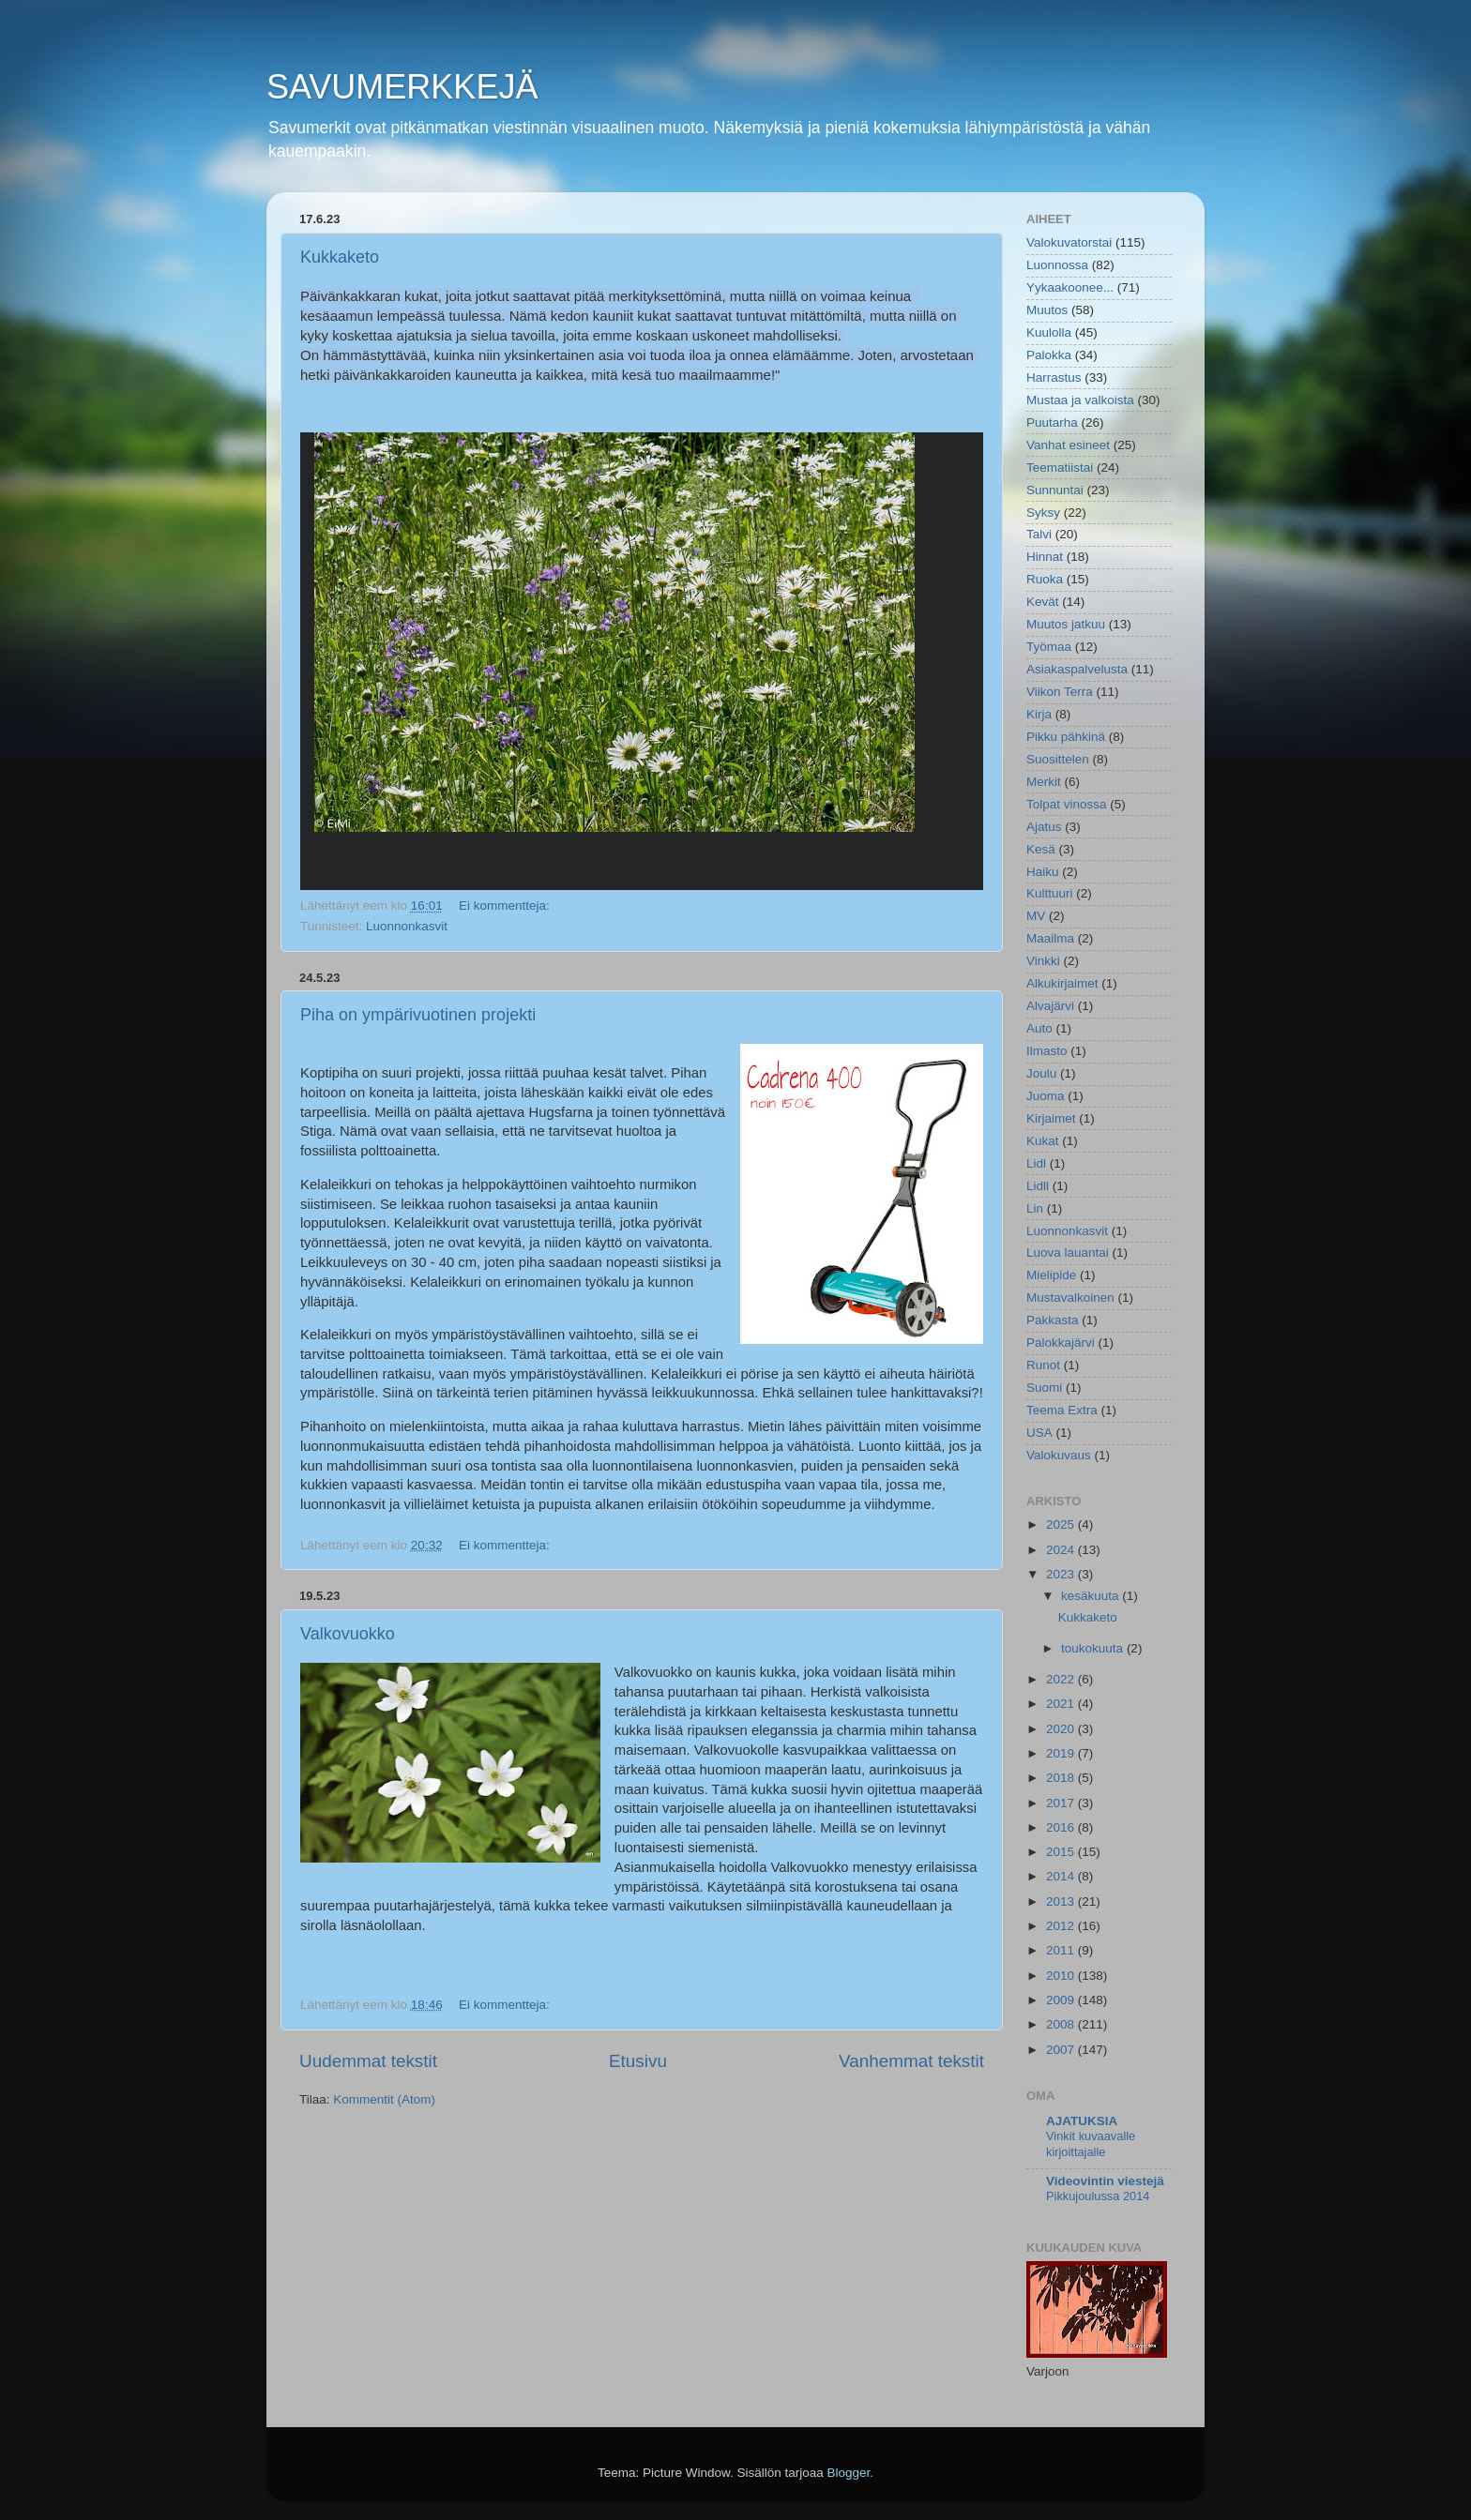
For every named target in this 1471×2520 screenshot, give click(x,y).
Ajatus (1044, 827)
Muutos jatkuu (1065, 624)
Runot (1043, 1365)
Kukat (1042, 1141)
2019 (1062, 1753)
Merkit (1043, 782)
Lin (1034, 1208)
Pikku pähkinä (1065, 737)
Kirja (1039, 714)
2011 (1062, 1950)
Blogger (849, 2473)
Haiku (1042, 872)
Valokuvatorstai (1069, 242)
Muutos (1047, 310)
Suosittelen (1057, 759)
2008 (1062, 2024)
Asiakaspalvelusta (1077, 669)
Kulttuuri (1049, 893)
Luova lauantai (1067, 1252)
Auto (1039, 1028)
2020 (1062, 1729)
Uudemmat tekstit (368, 2061)
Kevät (1042, 602)
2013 (1062, 1901)
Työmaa (1048, 647)
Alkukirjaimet (1062, 983)
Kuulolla (1048, 332)
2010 (1062, 1976)
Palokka (1048, 355)
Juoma (1045, 1096)
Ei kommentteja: (506, 905)
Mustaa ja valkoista (1080, 400)
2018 (1062, 1778)
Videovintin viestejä (1105, 2181)
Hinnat (1044, 557)
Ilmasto (1047, 1051)
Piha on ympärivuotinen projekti (418, 1014)
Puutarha (1052, 422)
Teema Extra (1062, 1410)
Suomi (1044, 1388)
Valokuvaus (1058, 1455)
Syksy (1043, 513)
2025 (1062, 1524)
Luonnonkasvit (406, 926)
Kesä (1040, 849)
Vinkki (1043, 961)
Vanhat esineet (1068, 445)
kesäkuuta (1091, 1596)
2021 (1062, 1704)
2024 (1062, 1550)
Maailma (1050, 938)
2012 (1062, 1926)
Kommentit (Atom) (384, 2099)
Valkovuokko (347, 1633)
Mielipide (1051, 1275)
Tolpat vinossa (1066, 804)
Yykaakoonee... (1070, 287)
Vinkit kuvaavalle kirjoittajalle (1090, 2144)
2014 (1062, 1876)
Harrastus (1054, 377)
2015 (1062, 1852)
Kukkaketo (339, 257)
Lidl (1036, 1163)
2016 (1062, 1827)
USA (1039, 1433)
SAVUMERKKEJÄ (402, 87)
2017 (1062, 1803)
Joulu (1041, 1073)
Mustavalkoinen (1070, 1297)
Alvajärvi (1050, 1006)
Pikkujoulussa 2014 (1097, 2196)
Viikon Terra (1059, 692)
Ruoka (1044, 579)
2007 (1062, 2050)
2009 (1062, 2000)
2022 (1062, 1679)
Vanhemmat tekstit (911, 2061)
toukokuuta (1094, 1648)
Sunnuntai (1055, 490)
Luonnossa (1057, 265)
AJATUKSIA (1081, 2121)
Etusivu (638, 2061)
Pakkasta (1052, 1320)
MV (1035, 916)
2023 (1062, 1574)
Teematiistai (1059, 467)
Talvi (1039, 534)
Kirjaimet (1051, 1118)
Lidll (1037, 1186)
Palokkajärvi (1060, 1342)
